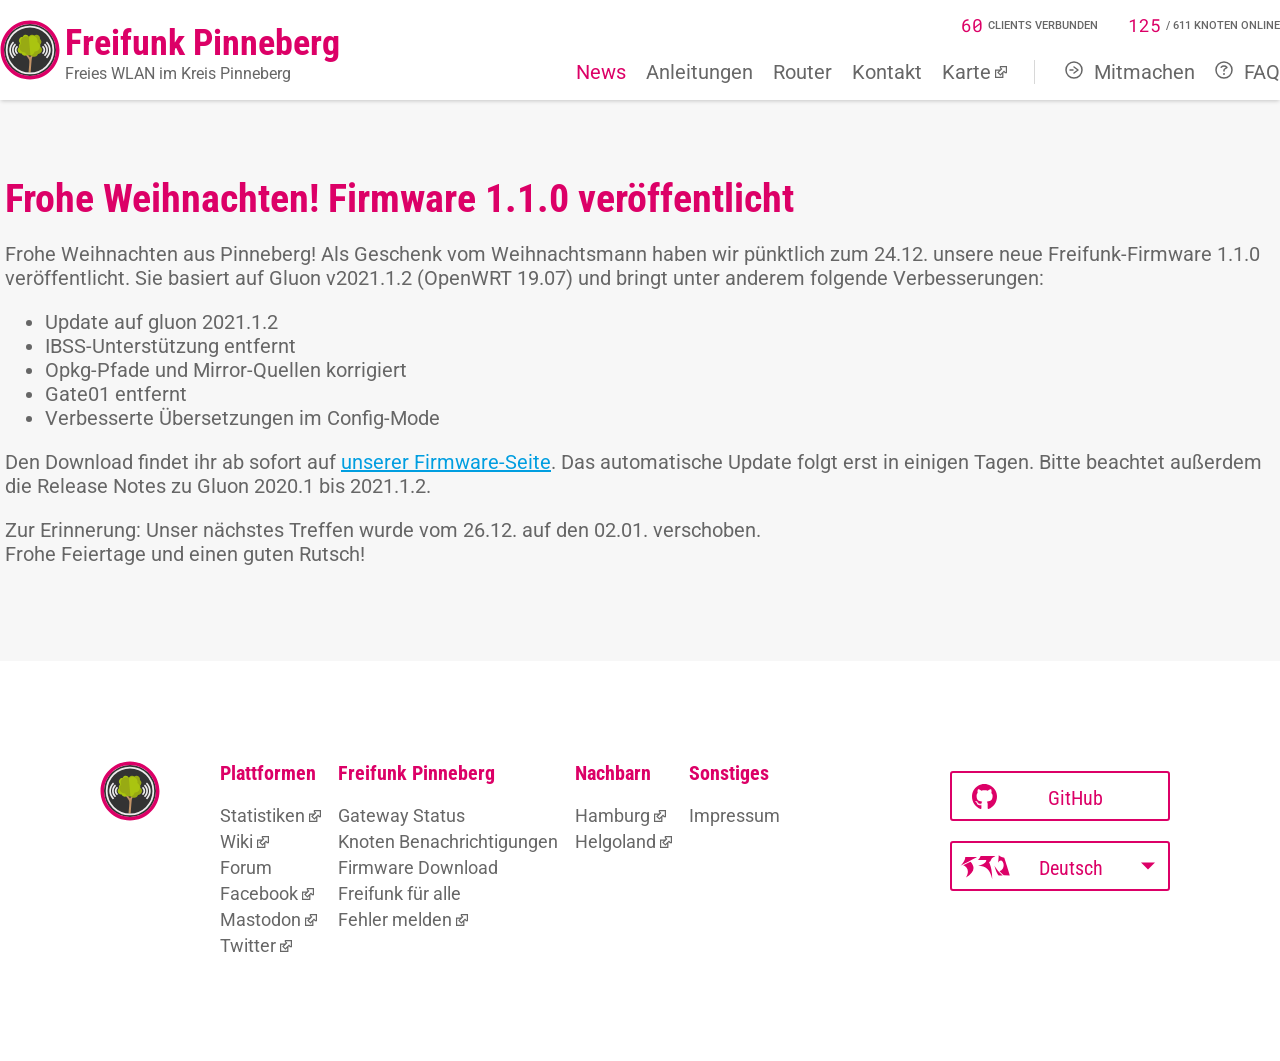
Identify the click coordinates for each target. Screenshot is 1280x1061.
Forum (246, 867)
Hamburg (612, 815)
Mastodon (260, 919)
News (601, 72)
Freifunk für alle (399, 893)
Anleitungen (699, 72)
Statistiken (262, 815)
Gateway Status (401, 815)
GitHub (1037, 797)
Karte (966, 72)
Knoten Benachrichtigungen (448, 841)
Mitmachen (1130, 72)
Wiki (236, 841)
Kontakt (887, 72)
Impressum (734, 815)
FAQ (1247, 72)
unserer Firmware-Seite (446, 462)
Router (802, 72)
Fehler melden (395, 919)
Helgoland (615, 841)
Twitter (248, 945)
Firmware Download (418, 867)
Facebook (259, 893)
